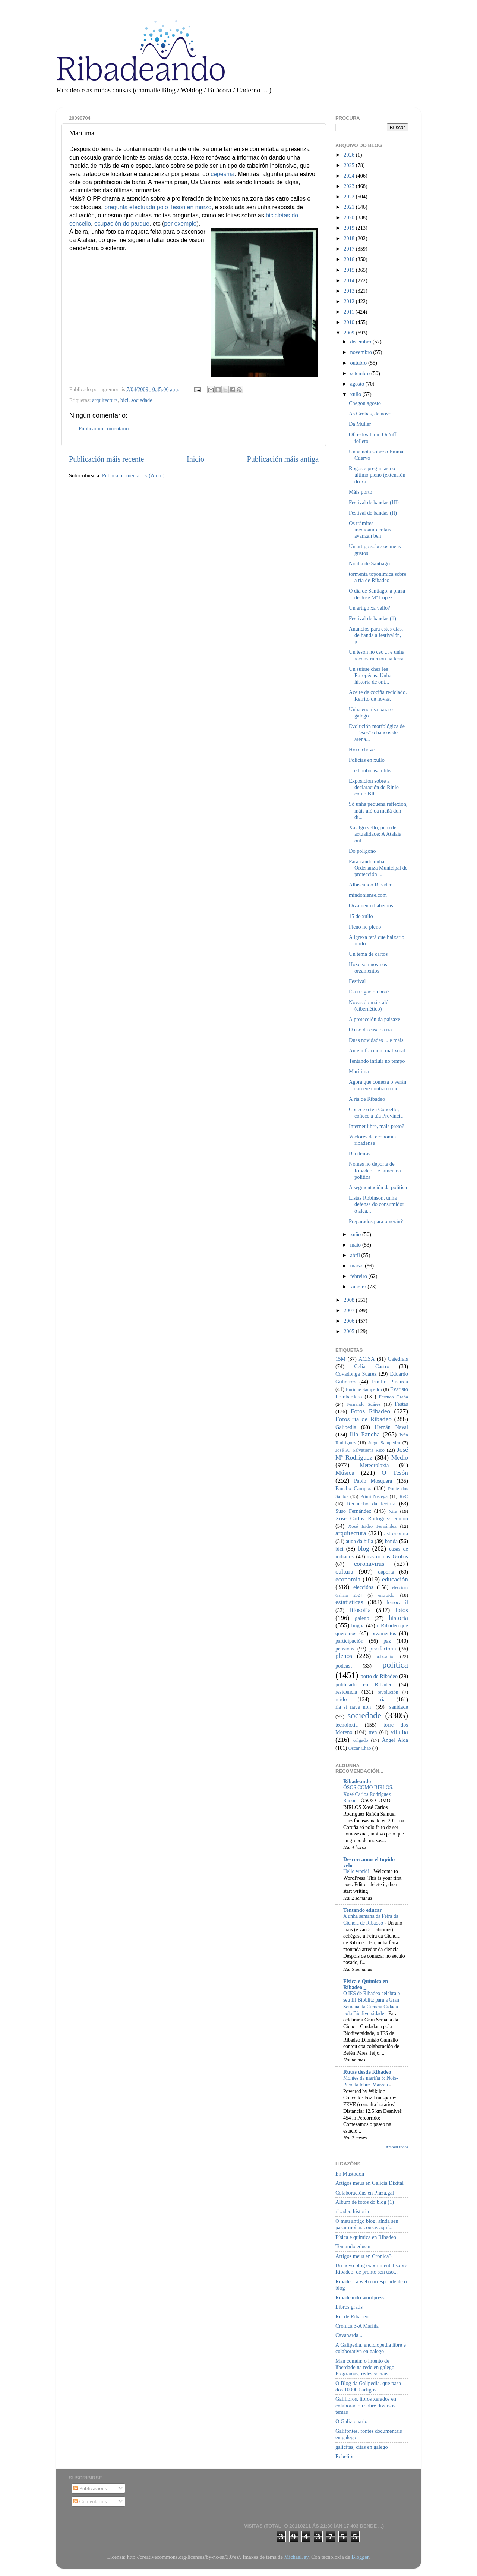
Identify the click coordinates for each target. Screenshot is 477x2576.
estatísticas (349, 1602)
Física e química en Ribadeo (365, 2237)
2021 (350, 207)
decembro (361, 342)
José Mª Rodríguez (371, 1453)
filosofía (360, 1610)
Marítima (359, 1071)
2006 (350, 1321)
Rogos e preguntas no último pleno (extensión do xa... (377, 474)
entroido (386, 1595)
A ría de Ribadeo (367, 1099)
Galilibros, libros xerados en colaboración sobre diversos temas (365, 2405)
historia (398, 1617)
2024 (350, 176)
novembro (361, 352)
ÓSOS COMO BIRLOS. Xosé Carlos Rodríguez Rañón (368, 1794)
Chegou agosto (365, 403)
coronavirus (369, 1563)
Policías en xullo (367, 760)
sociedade (141, 400)
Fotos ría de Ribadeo (363, 1419)
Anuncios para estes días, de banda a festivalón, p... (376, 635)
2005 (350, 1331)
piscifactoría (382, 1649)
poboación (386, 1656)
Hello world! (357, 1871)
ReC (403, 1496)
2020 (350, 217)
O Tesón (395, 1472)
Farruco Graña (393, 1396)
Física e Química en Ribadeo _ (365, 1984)
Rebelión (345, 2456)
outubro (359, 363)
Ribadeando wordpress (359, 2297)
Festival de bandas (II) (373, 513)
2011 (350, 312)
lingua (357, 1625)
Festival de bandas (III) (374, 502)
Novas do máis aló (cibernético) (369, 1005)
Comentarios (90, 2501)
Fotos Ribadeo (370, 1411)
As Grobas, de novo (370, 414)
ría (383, 1699)
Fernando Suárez (364, 1404)
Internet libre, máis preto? (376, 1126)
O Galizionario (351, 2421)
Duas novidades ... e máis (376, 1040)
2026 (350, 155)
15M (340, 1359)
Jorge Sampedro (384, 1442)
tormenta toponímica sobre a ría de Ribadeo (377, 577)
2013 (350, 291)
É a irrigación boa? (369, 992)
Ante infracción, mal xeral (377, 1050)
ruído (341, 1699)
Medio (399, 1457)
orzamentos (383, 1633)
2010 (350, 322)
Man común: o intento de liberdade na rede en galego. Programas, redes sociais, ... (365, 2367)
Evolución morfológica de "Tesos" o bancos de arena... (377, 732)
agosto (358, 384)
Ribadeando (357, 1781)
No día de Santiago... (371, 563)
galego (362, 1618)
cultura (344, 1571)
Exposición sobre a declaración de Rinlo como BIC (374, 787)
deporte (386, 1572)
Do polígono (362, 851)
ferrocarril (397, 1602)
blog (363, 1548)
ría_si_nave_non (353, 1707)
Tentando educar (362, 1910)
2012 (350, 301)
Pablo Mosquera (373, 1481)
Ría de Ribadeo (352, 2316)
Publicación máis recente (106, 459)
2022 (350, 197)
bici (124, 400)
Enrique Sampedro (364, 1389)
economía (347, 1579)
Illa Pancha (365, 1434)
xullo (356, 394)
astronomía (396, 1533)
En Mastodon (349, 2174)
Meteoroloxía (374, 1465)
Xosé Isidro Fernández (372, 1526)
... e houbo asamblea (371, 770)
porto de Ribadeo (379, 1676)
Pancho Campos (353, 1488)
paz (387, 1641)
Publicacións (90, 2488)
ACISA (366, 1359)
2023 (350, 186)
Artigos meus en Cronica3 (363, 2256)
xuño (356, 1234)
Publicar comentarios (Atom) (133, 475)
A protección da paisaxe (374, 1019)
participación (349, 1641)
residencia (346, 1692)
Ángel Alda (395, 1740)
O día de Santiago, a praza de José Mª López (377, 594)
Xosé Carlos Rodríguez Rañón (371, 1518)
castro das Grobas (387, 1556)
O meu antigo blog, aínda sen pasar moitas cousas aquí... (366, 2224)
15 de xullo (361, 916)
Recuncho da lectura (371, 1504)
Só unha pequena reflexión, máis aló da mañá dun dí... (378, 810)
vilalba (399, 1731)
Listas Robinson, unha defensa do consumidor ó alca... (376, 1204)
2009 (350, 333)
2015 (350, 270)
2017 (350, 249)
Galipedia (345, 1427)
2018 (350, 238)
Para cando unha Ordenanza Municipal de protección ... (378, 867)
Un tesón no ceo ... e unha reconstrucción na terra (376, 655)
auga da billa (359, 1541)
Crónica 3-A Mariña (357, 2326)
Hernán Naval (391, 1427)
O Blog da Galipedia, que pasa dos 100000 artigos (368, 2386)
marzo (357, 1266)
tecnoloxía (346, 1725)
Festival (357, 981)
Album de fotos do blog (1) (364, 2202)
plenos (343, 1655)
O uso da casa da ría (370, 1030)
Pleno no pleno (365, 927)
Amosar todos (397, 2147)
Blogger (360, 2557)
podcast (343, 1666)
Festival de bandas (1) (372, 618)
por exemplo (180, 223)
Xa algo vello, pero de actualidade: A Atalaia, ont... (376, 834)
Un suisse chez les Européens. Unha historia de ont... (370, 675)
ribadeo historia (352, 2211)
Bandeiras (359, 1153)
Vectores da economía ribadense (372, 1140)
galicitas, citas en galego (361, 2447)
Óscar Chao (359, 1748)
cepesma (222, 174)
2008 (350, 1300)
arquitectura (105, 400)
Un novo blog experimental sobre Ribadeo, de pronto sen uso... (371, 2268)
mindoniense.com (368, 895)
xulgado (360, 1740)
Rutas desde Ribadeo (367, 2072)
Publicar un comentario (104, 428)
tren (373, 1732)
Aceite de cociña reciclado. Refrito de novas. (378, 695)
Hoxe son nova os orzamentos (368, 967)
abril (355, 1255)
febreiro (359, 1276)
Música (344, 1472)
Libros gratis (349, 2307)
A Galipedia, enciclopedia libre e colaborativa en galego (370, 2348)
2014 (350, 280)
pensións (344, 1649)
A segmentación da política (378, 1187)
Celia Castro (371, 1366)
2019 (350, 228)
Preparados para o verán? (376, 1221)
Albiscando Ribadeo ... (373, 885)
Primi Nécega (374, 1496)
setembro (360, 373)
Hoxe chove (362, 750)
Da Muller (360, 424)
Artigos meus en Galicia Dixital (369, 2183)
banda (391, 1541)
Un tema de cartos (368, 954)
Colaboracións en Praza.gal (364, 2193)
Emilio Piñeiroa (390, 1382)
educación (395, 1579)
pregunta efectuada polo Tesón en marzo (157, 207)
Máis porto (360, 492)
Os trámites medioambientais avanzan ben (370, 529)
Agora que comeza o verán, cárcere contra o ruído (378, 1085)
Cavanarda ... (349, 2335)
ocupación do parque (121, 223)
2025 (350, 165)
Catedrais (398, 1359)
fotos (401, 1610)
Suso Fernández (353, 1511)
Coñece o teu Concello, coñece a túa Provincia (376, 1112)
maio (356, 1245)
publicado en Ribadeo (363, 1684)
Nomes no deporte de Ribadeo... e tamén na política (375, 1170)
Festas (401, 1404)
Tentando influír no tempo (377, 1061)
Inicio (195, 459)
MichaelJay (296, 2557)
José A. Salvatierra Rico (360, 1450)
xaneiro (359, 1286)
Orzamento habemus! (372, 905)
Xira (393, 1511)
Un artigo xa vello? (369, 608)
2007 (350, 1310)
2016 (350, 259)
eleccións (363, 1587)
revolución (388, 1692)
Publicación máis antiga (283, 459)
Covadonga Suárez (356, 1374)
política (395, 1664)
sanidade (398, 1707)
